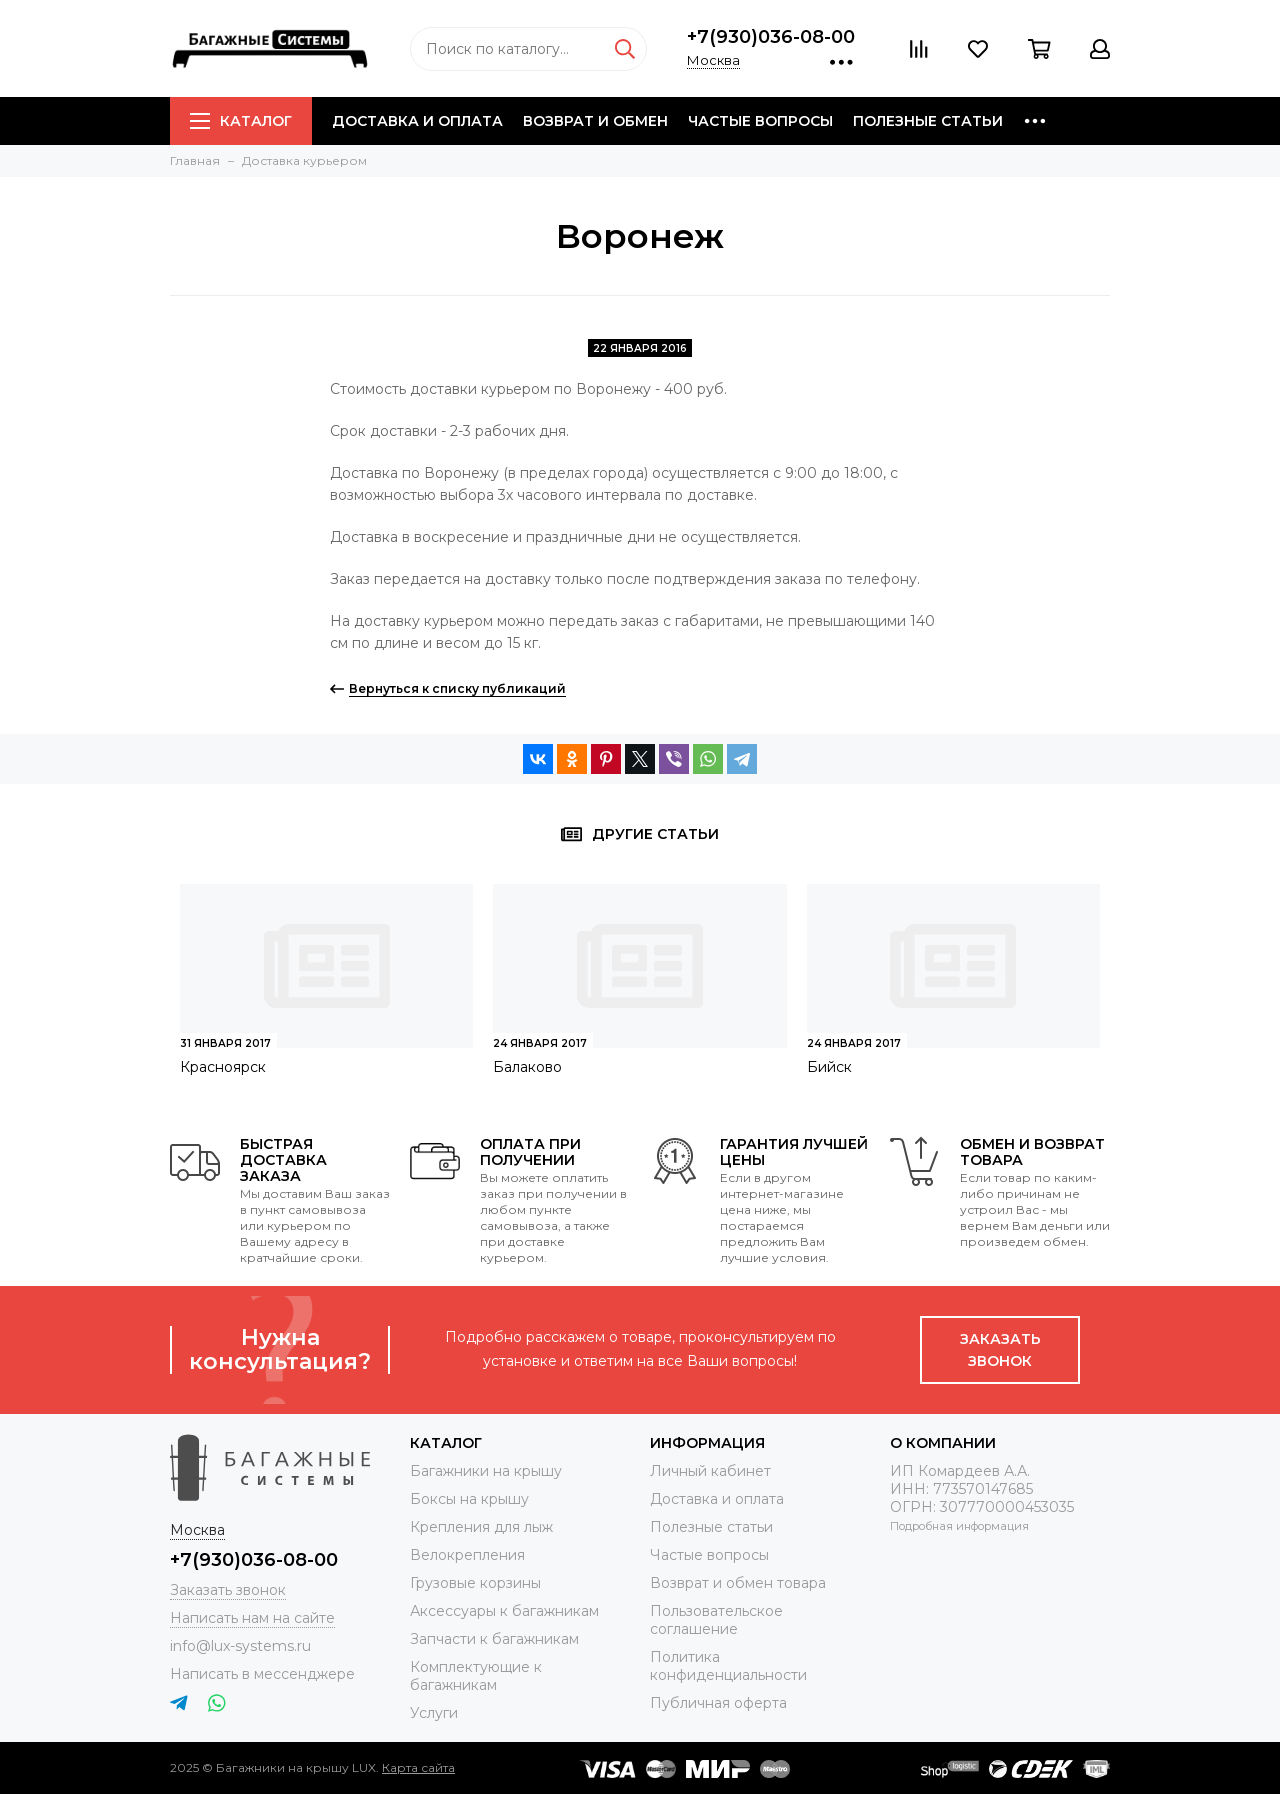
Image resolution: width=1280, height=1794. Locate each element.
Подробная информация (959, 1526)
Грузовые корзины (475, 1583)
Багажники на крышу (486, 1471)
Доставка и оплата (417, 121)
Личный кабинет (710, 1471)
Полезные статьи (928, 121)
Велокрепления (467, 1555)
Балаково (527, 1067)
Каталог (241, 121)
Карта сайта (418, 1767)
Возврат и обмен (595, 121)
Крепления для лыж (481, 1527)
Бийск (829, 1067)
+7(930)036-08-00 (771, 37)
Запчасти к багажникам (494, 1639)
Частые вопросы (760, 121)
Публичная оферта (718, 1703)
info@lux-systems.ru (240, 1646)
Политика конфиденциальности (728, 1666)
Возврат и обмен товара (738, 1583)
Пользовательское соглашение (716, 1620)
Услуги (434, 1713)
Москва (713, 60)
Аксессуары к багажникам (504, 1611)
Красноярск (223, 1067)
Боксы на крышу (469, 1499)
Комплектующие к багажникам (476, 1676)
